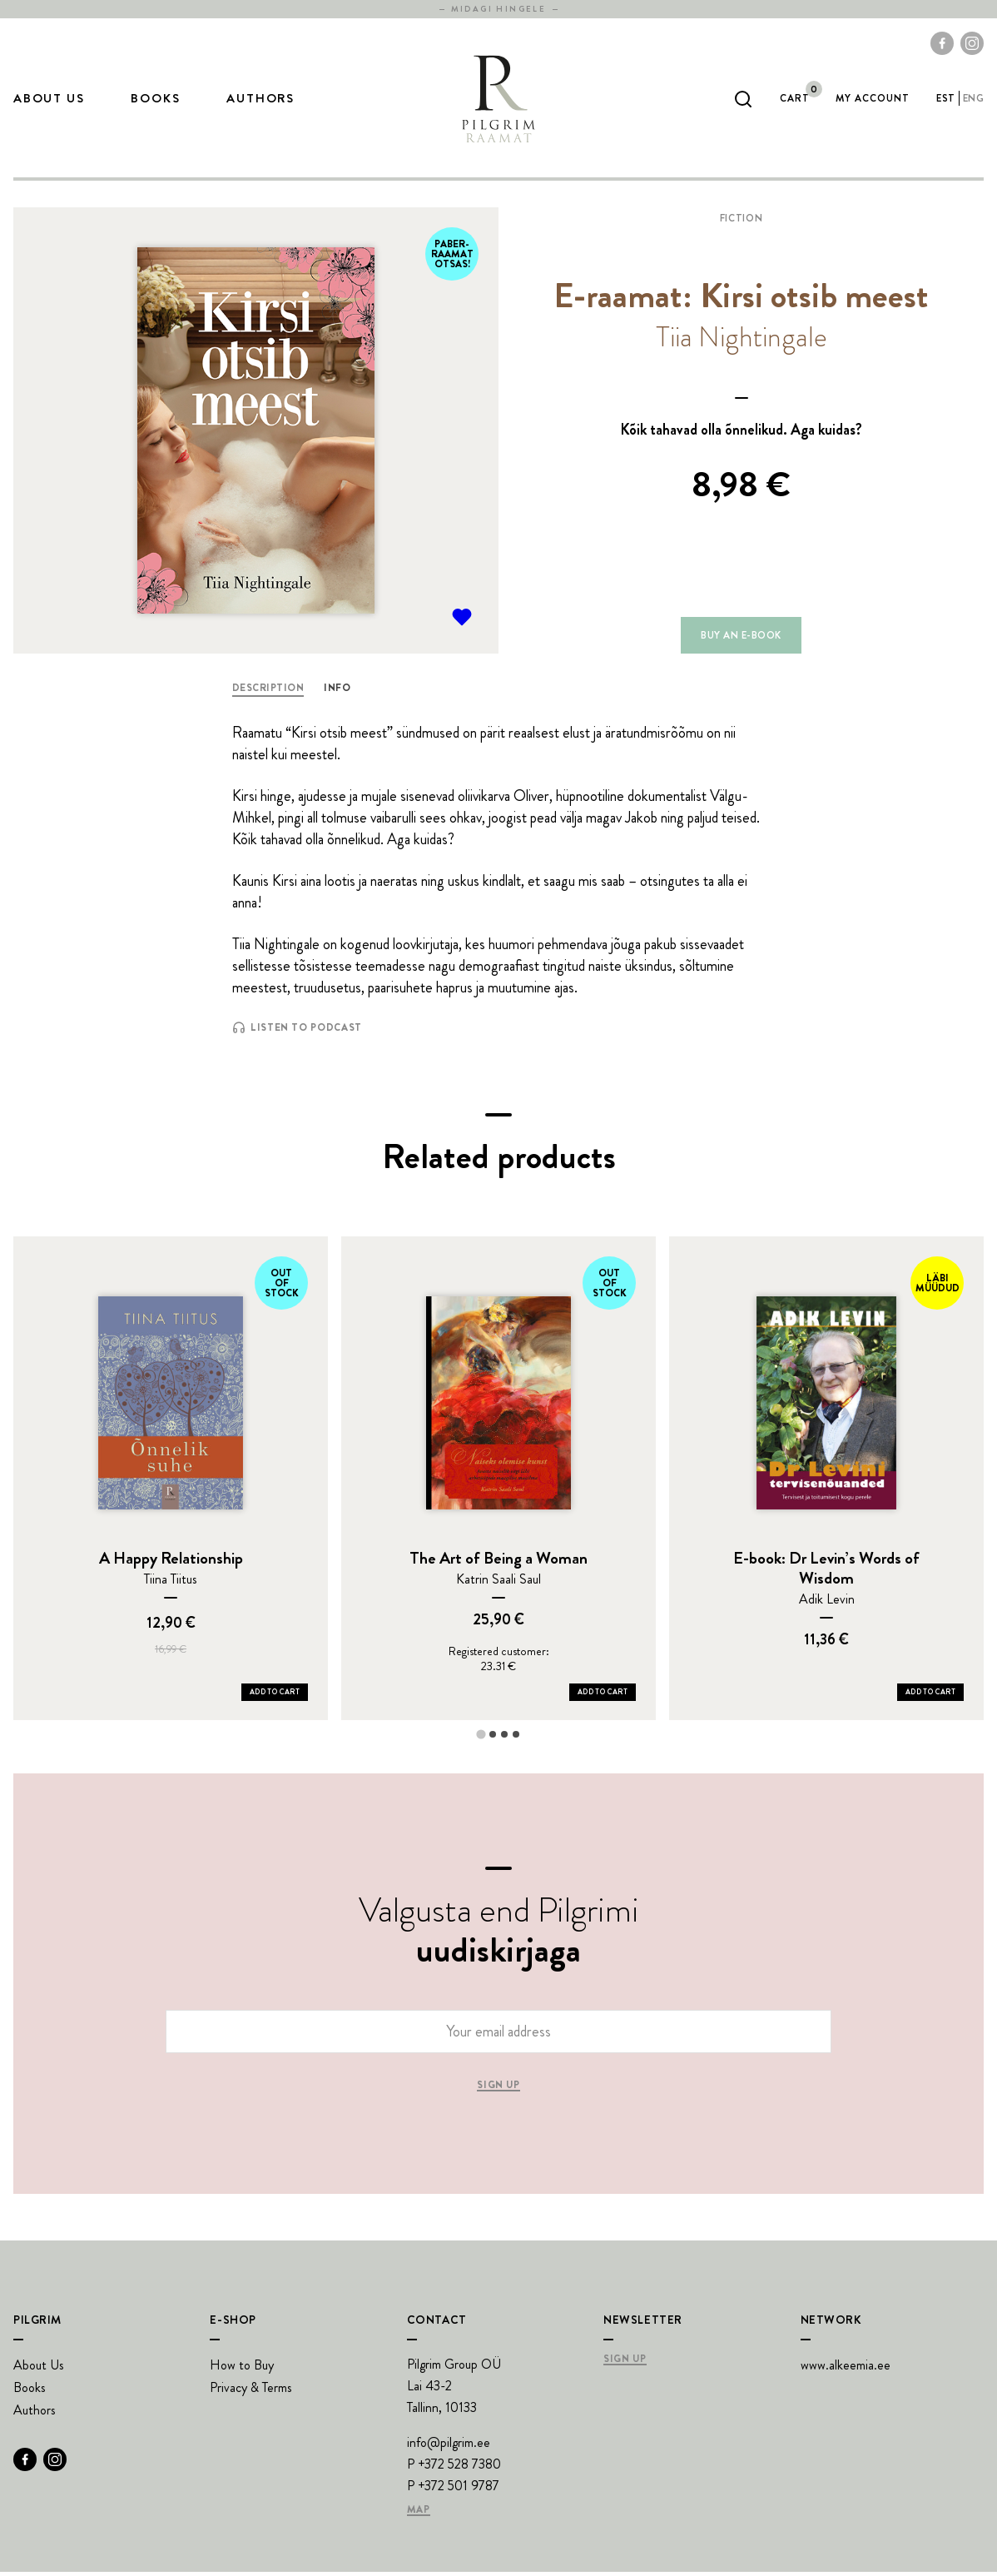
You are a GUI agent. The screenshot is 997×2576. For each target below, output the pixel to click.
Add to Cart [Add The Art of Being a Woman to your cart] (602, 1696)
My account (873, 99)
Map (418, 2514)
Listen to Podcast (297, 1031)
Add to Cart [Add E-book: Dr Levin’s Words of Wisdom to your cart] (930, 1696)
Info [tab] (337, 691)
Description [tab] (268, 691)
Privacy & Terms (251, 2391)
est (945, 99)
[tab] (480, 1738)
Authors (260, 101)
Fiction (741, 222)
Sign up (498, 2090)
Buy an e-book (741, 639)
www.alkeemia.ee (845, 2369)
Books (155, 101)
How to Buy (242, 2369)
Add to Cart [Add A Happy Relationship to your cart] (275, 1696)
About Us (48, 101)
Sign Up (624, 2364)
